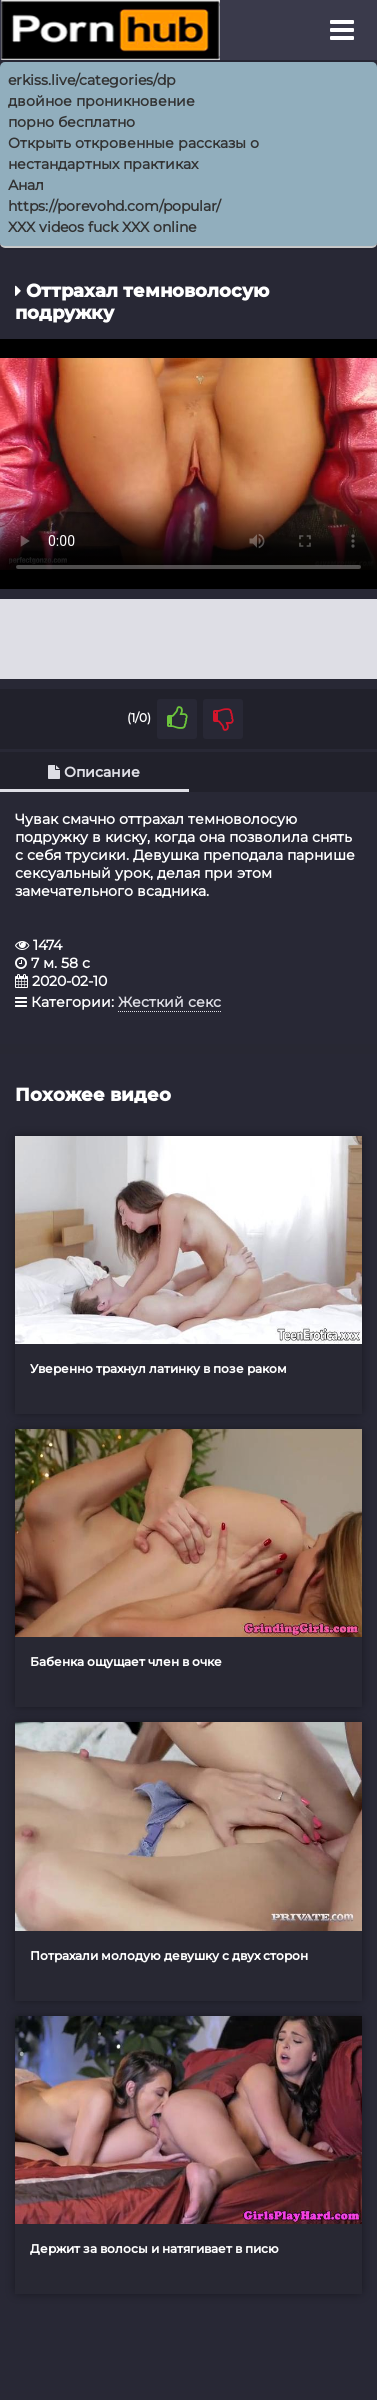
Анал (26, 185)
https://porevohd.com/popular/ (114, 206)
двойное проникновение (101, 101)
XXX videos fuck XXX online (102, 227)
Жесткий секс (169, 1002)
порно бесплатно (71, 122)
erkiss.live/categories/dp (91, 80)
